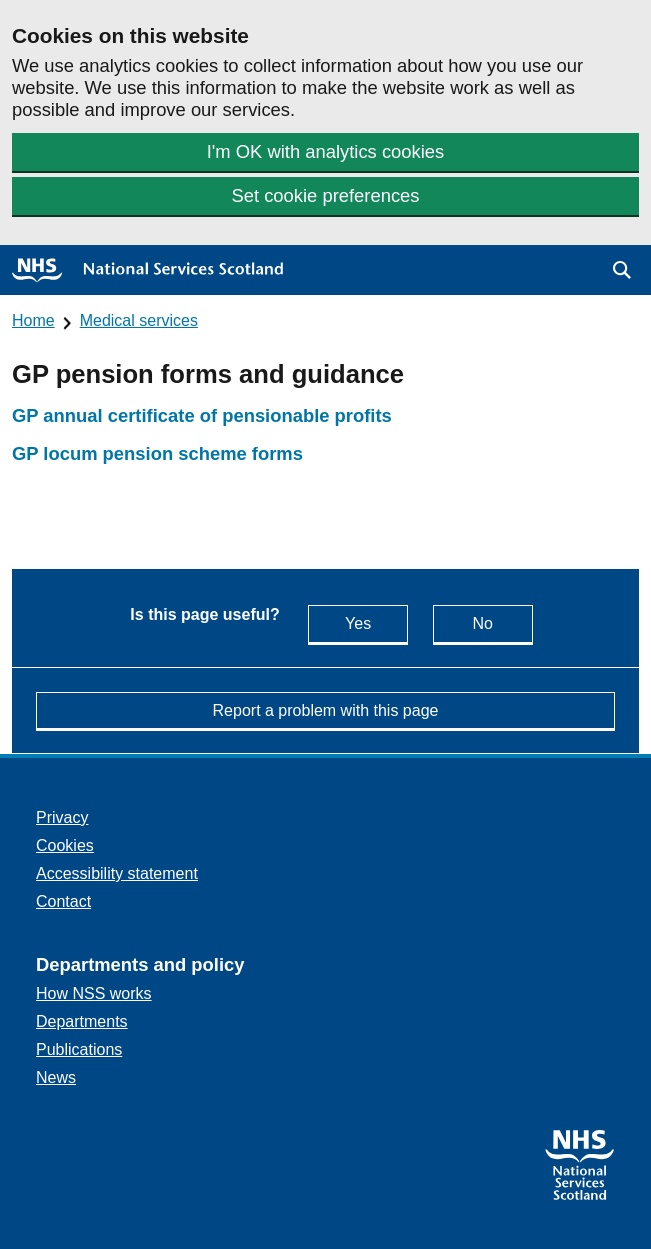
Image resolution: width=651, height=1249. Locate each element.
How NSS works (94, 993)
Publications (79, 1049)
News (56, 1077)
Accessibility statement (117, 873)
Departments (82, 1021)
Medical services (139, 320)
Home (33, 320)
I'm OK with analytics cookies (326, 151)
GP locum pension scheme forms (157, 453)
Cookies (65, 845)
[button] (622, 270)
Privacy (62, 817)
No (502, 622)
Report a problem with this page (326, 710)
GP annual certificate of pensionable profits (202, 415)
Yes (376, 622)
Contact (63, 901)
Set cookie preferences (325, 195)
